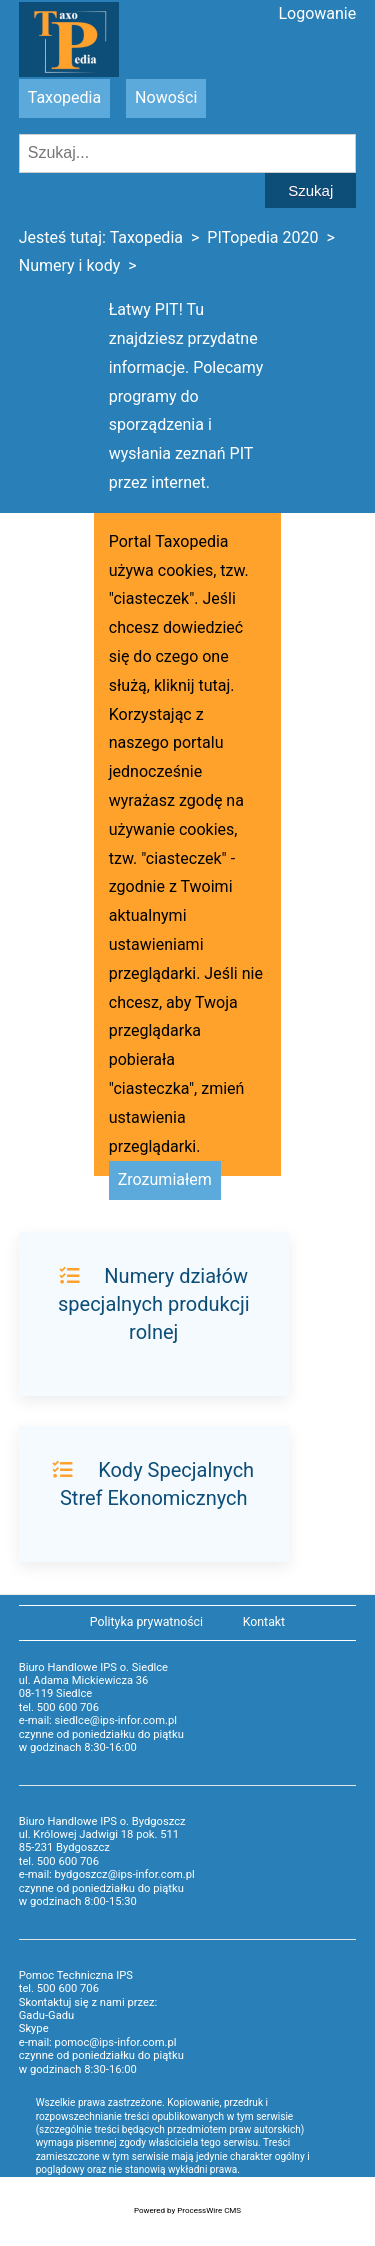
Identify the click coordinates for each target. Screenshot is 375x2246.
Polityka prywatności (146, 1622)
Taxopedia (64, 97)
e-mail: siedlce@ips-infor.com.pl (98, 1720)
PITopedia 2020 (262, 237)
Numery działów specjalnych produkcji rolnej (154, 1304)
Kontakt (264, 1622)
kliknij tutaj (192, 685)
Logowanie (317, 13)
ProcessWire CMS (209, 2210)
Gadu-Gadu (46, 2015)
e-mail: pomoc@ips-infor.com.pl (98, 2042)
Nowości (166, 97)
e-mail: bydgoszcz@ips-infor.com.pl (107, 1874)
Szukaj (310, 190)
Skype (34, 2028)
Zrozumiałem (165, 1179)
